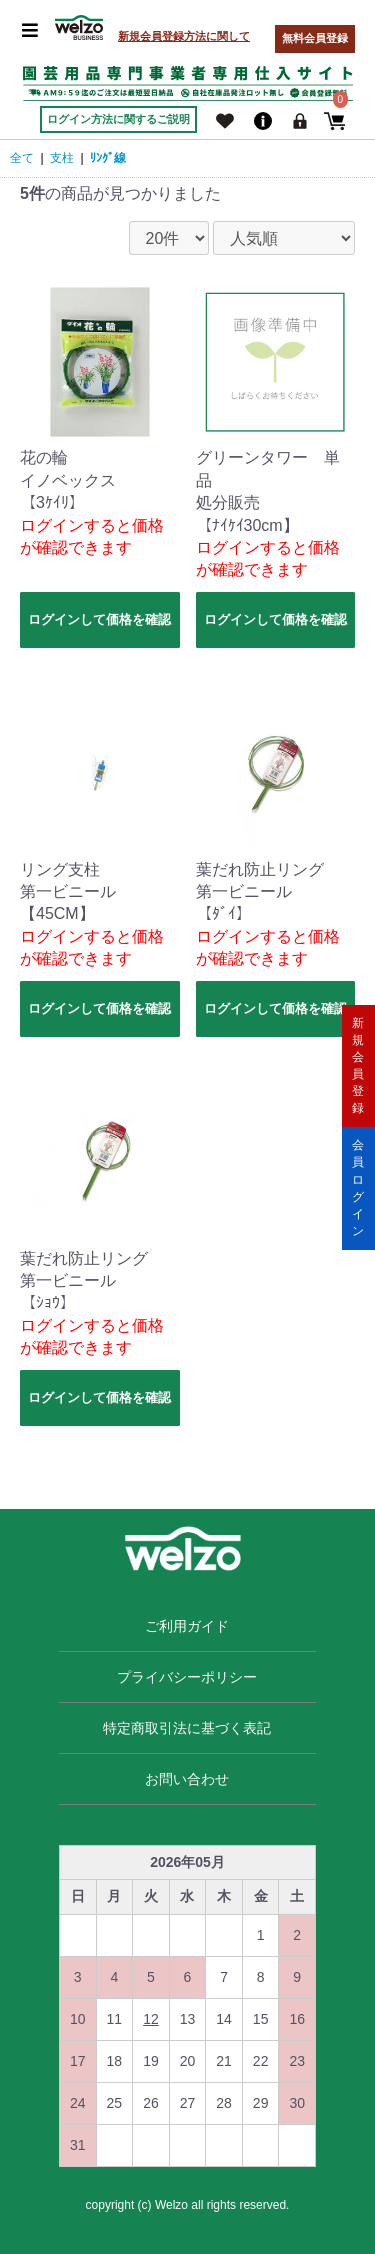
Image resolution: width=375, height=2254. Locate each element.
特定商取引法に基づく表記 (187, 1728)
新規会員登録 (358, 1065)
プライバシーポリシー (187, 1677)
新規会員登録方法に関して (184, 36)
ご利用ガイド (187, 1626)
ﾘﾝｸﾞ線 (108, 158)
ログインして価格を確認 (99, 619)
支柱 (62, 158)
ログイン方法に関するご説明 (118, 119)
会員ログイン (358, 1188)
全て (22, 158)
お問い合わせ (187, 1779)
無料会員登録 (315, 38)
